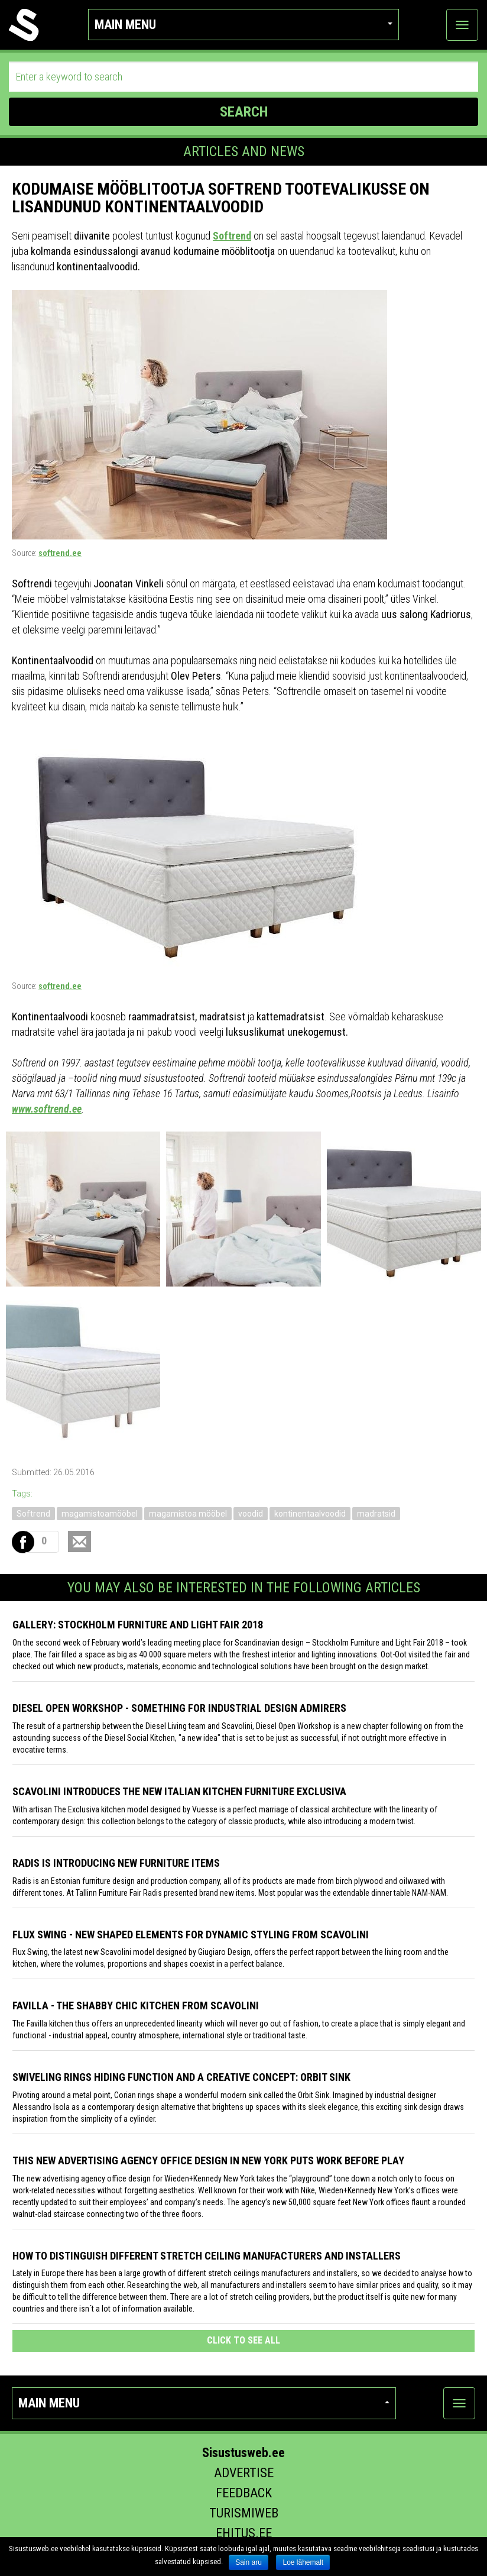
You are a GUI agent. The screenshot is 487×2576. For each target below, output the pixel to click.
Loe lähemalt (303, 2562)
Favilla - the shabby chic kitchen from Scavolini (135, 2005)
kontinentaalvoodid (310, 1513)
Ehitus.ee (244, 2533)
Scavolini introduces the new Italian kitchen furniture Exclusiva (179, 1791)
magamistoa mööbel (188, 1513)
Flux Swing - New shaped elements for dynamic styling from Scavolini (190, 1934)
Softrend (232, 236)
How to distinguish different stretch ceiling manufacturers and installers (206, 2255)
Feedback (244, 2492)
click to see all (243, 2340)
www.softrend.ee (47, 1109)
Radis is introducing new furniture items (116, 1863)
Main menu (243, 24)
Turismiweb (243, 2513)
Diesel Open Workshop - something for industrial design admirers (179, 1708)
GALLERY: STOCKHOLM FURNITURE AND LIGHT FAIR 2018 (137, 1624)
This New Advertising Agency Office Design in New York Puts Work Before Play (208, 2160)
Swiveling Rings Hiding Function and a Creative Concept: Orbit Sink (181, 2077)
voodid (250, 1513)
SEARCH (244, 112)
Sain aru (248, 2562)
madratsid (376, 1513)
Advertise (244, 2472)
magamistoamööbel (99, 1513)
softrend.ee (60, 553)
